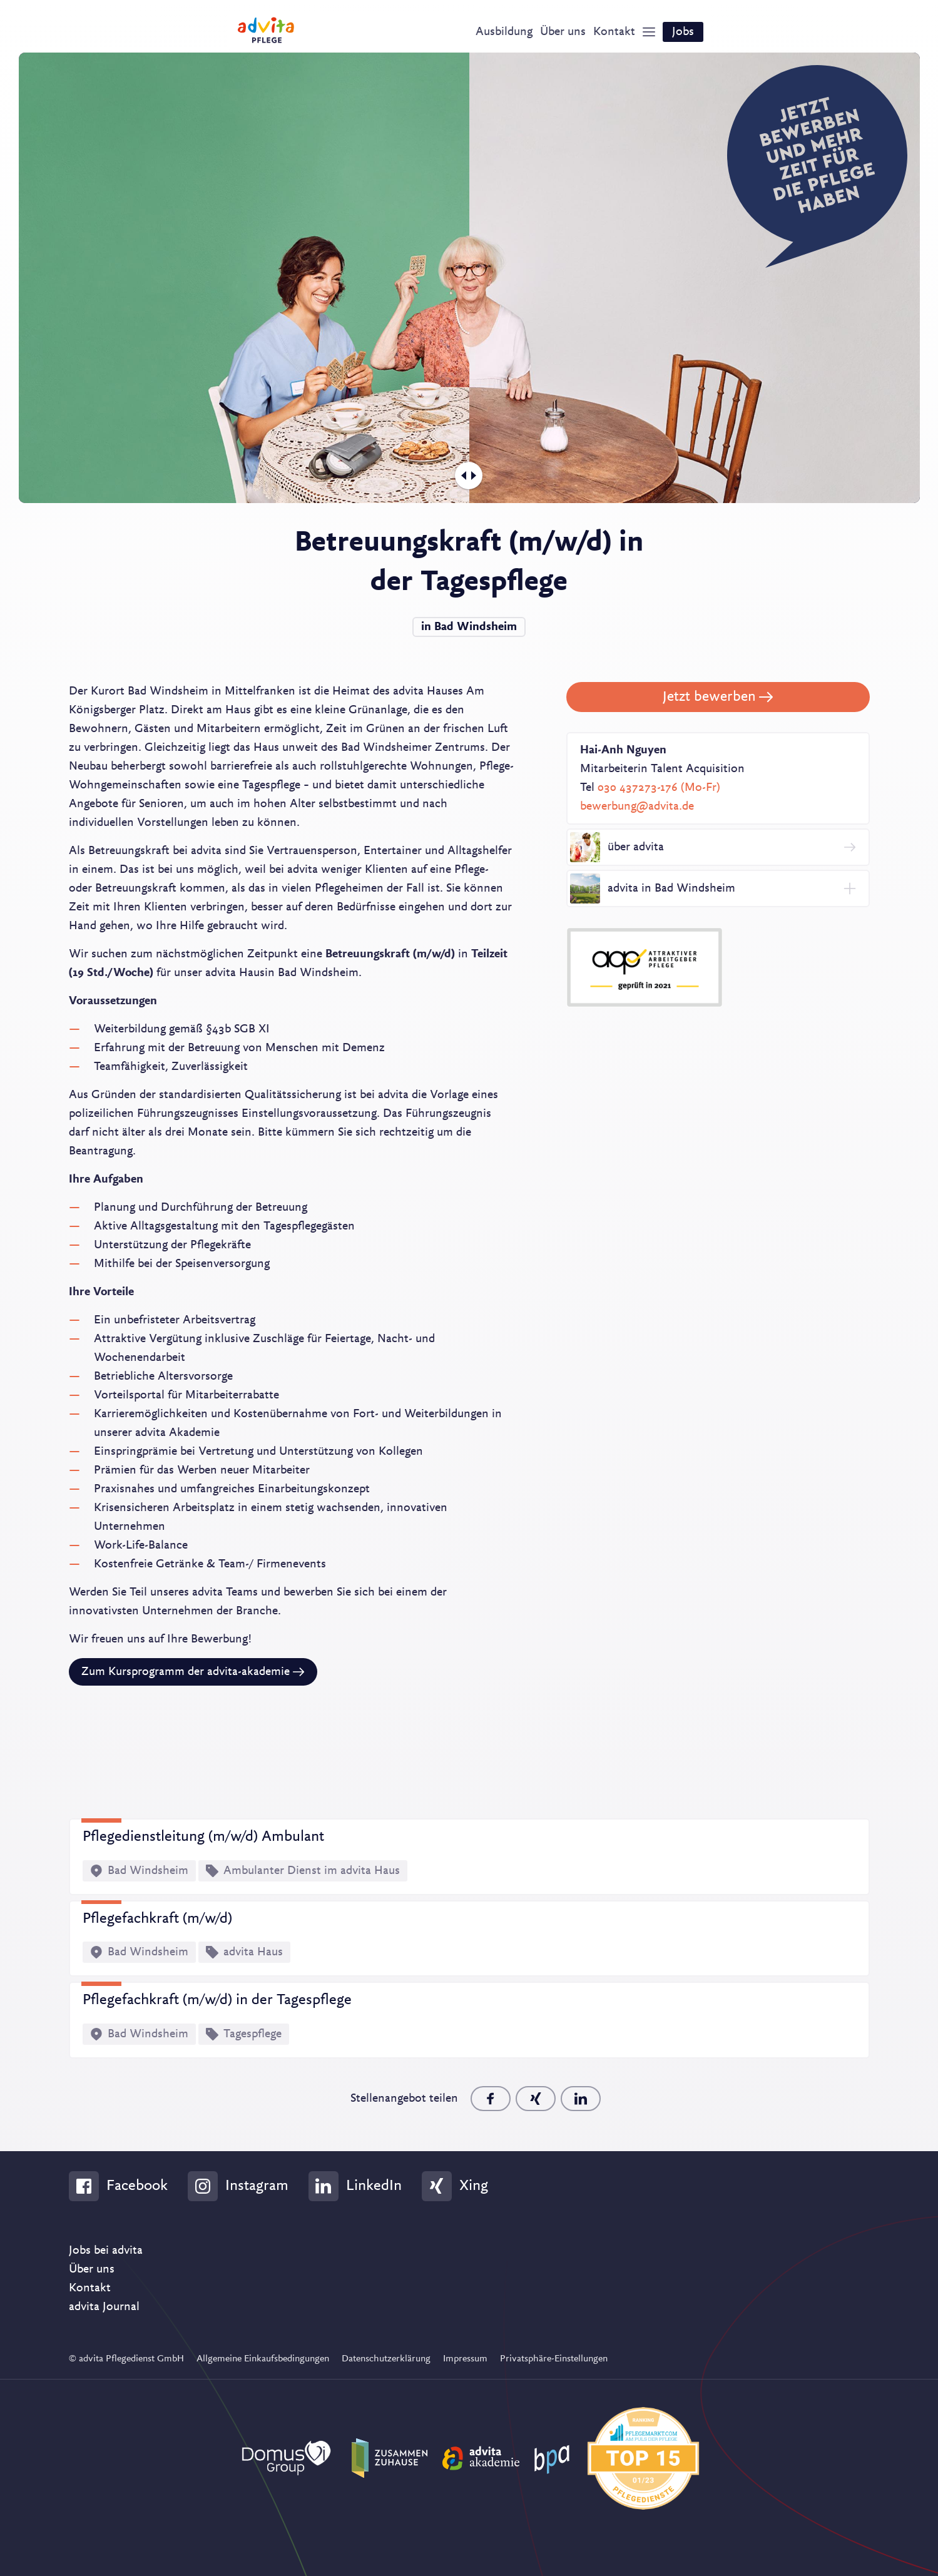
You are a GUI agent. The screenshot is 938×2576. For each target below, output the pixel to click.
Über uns (92, 2269)
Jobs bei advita (106, 2250)
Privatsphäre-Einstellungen (554, 2359)
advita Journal (104, 2307)
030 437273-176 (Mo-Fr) (659, 787)
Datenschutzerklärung (386, 2359)
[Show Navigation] (649, 32)
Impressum (465, 2359)
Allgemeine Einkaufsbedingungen (262, 2359)
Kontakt (90, 2288)
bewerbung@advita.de (637, 806)
